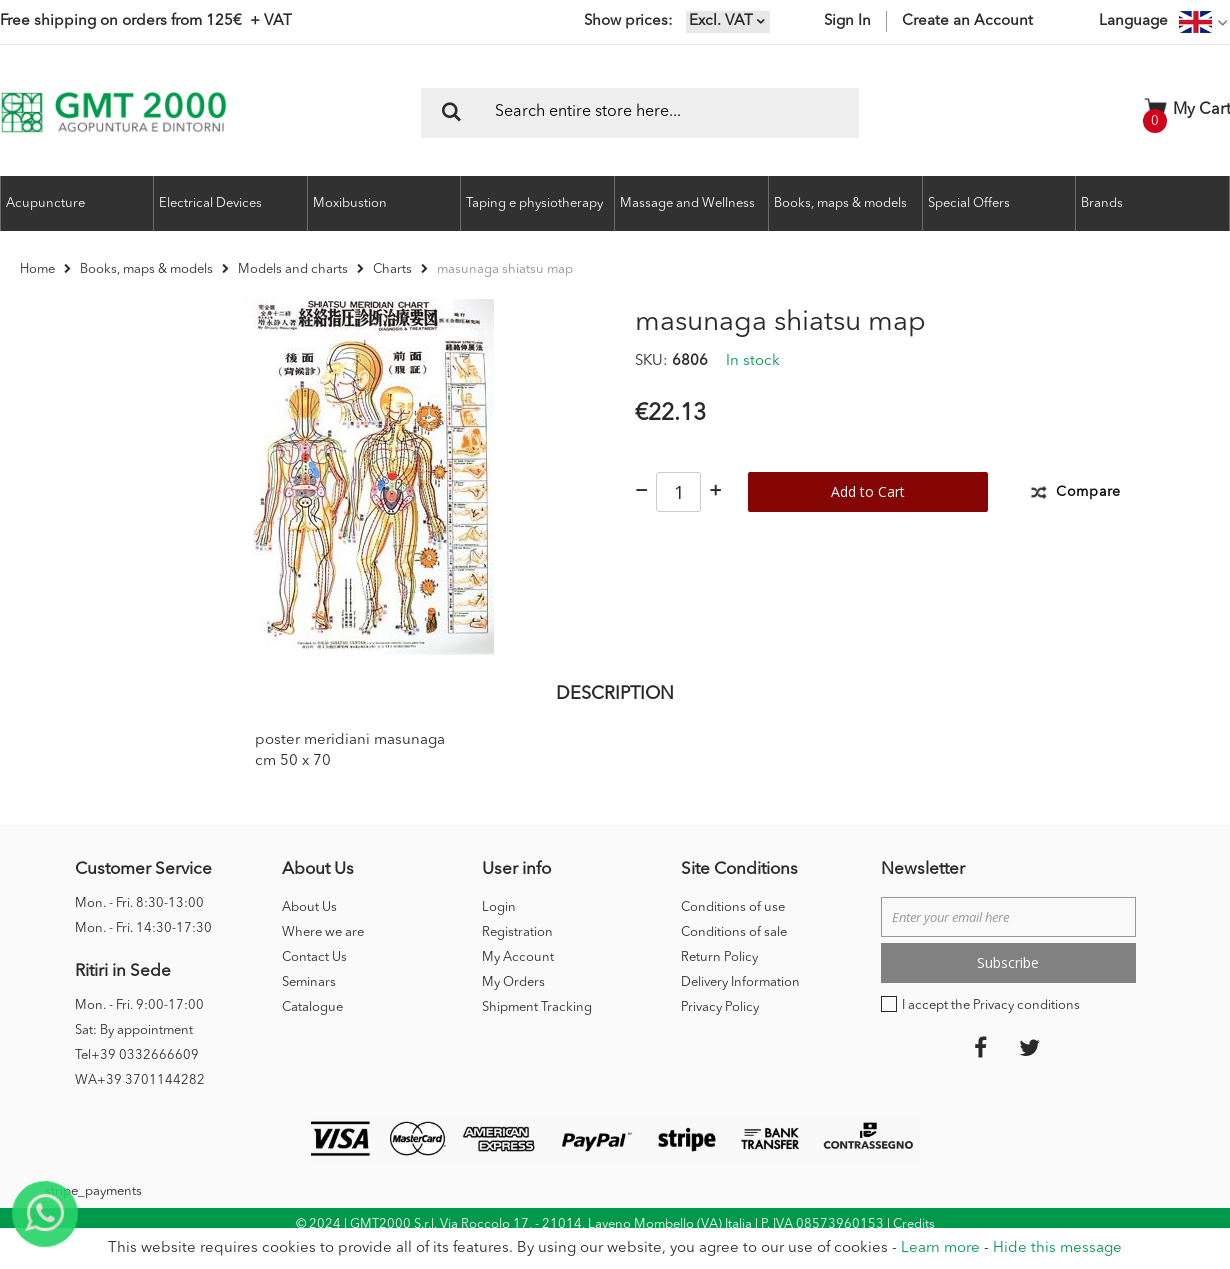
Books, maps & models (146, 269)
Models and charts (293, 269)
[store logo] (113, 112)
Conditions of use (733, 935)
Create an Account (967, 21)
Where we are (323, 960)
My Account (518, 985)
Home (37, 269)
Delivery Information (740, 1010)
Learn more (940, 1248)
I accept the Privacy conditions (991, 1033)
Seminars (309, 1010)
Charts (392, 269)
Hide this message (1057, 1248)
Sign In (847, 21)
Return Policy (719, 985)
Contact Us (314, 985)
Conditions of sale (734, 960)
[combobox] (640, 113)
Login (499, 935)
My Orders (513, 1010)
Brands (1102, 203)
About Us (309, 935)
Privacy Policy (720, 1035)
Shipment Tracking (537, 1035)
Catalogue (312, 1035)
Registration (517, 960)
